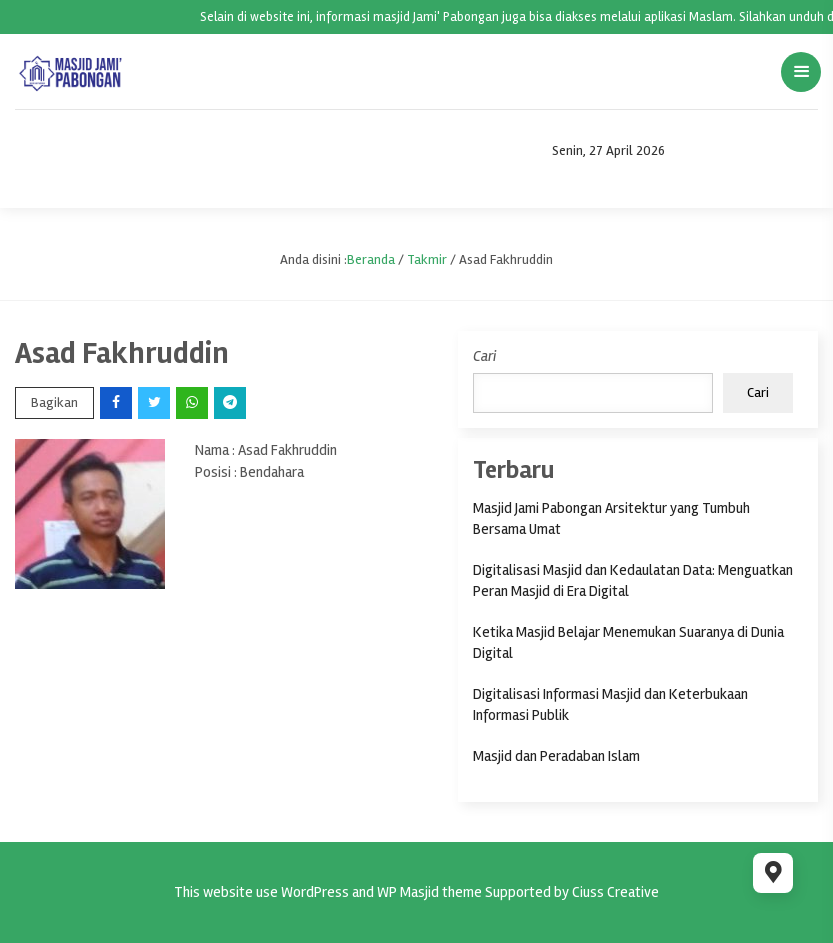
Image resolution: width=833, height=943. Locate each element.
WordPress (315, 892)
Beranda (371, 259)
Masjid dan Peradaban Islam (556, 756)
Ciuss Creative (615, 892)
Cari (484, 356)
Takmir (427, 259)
